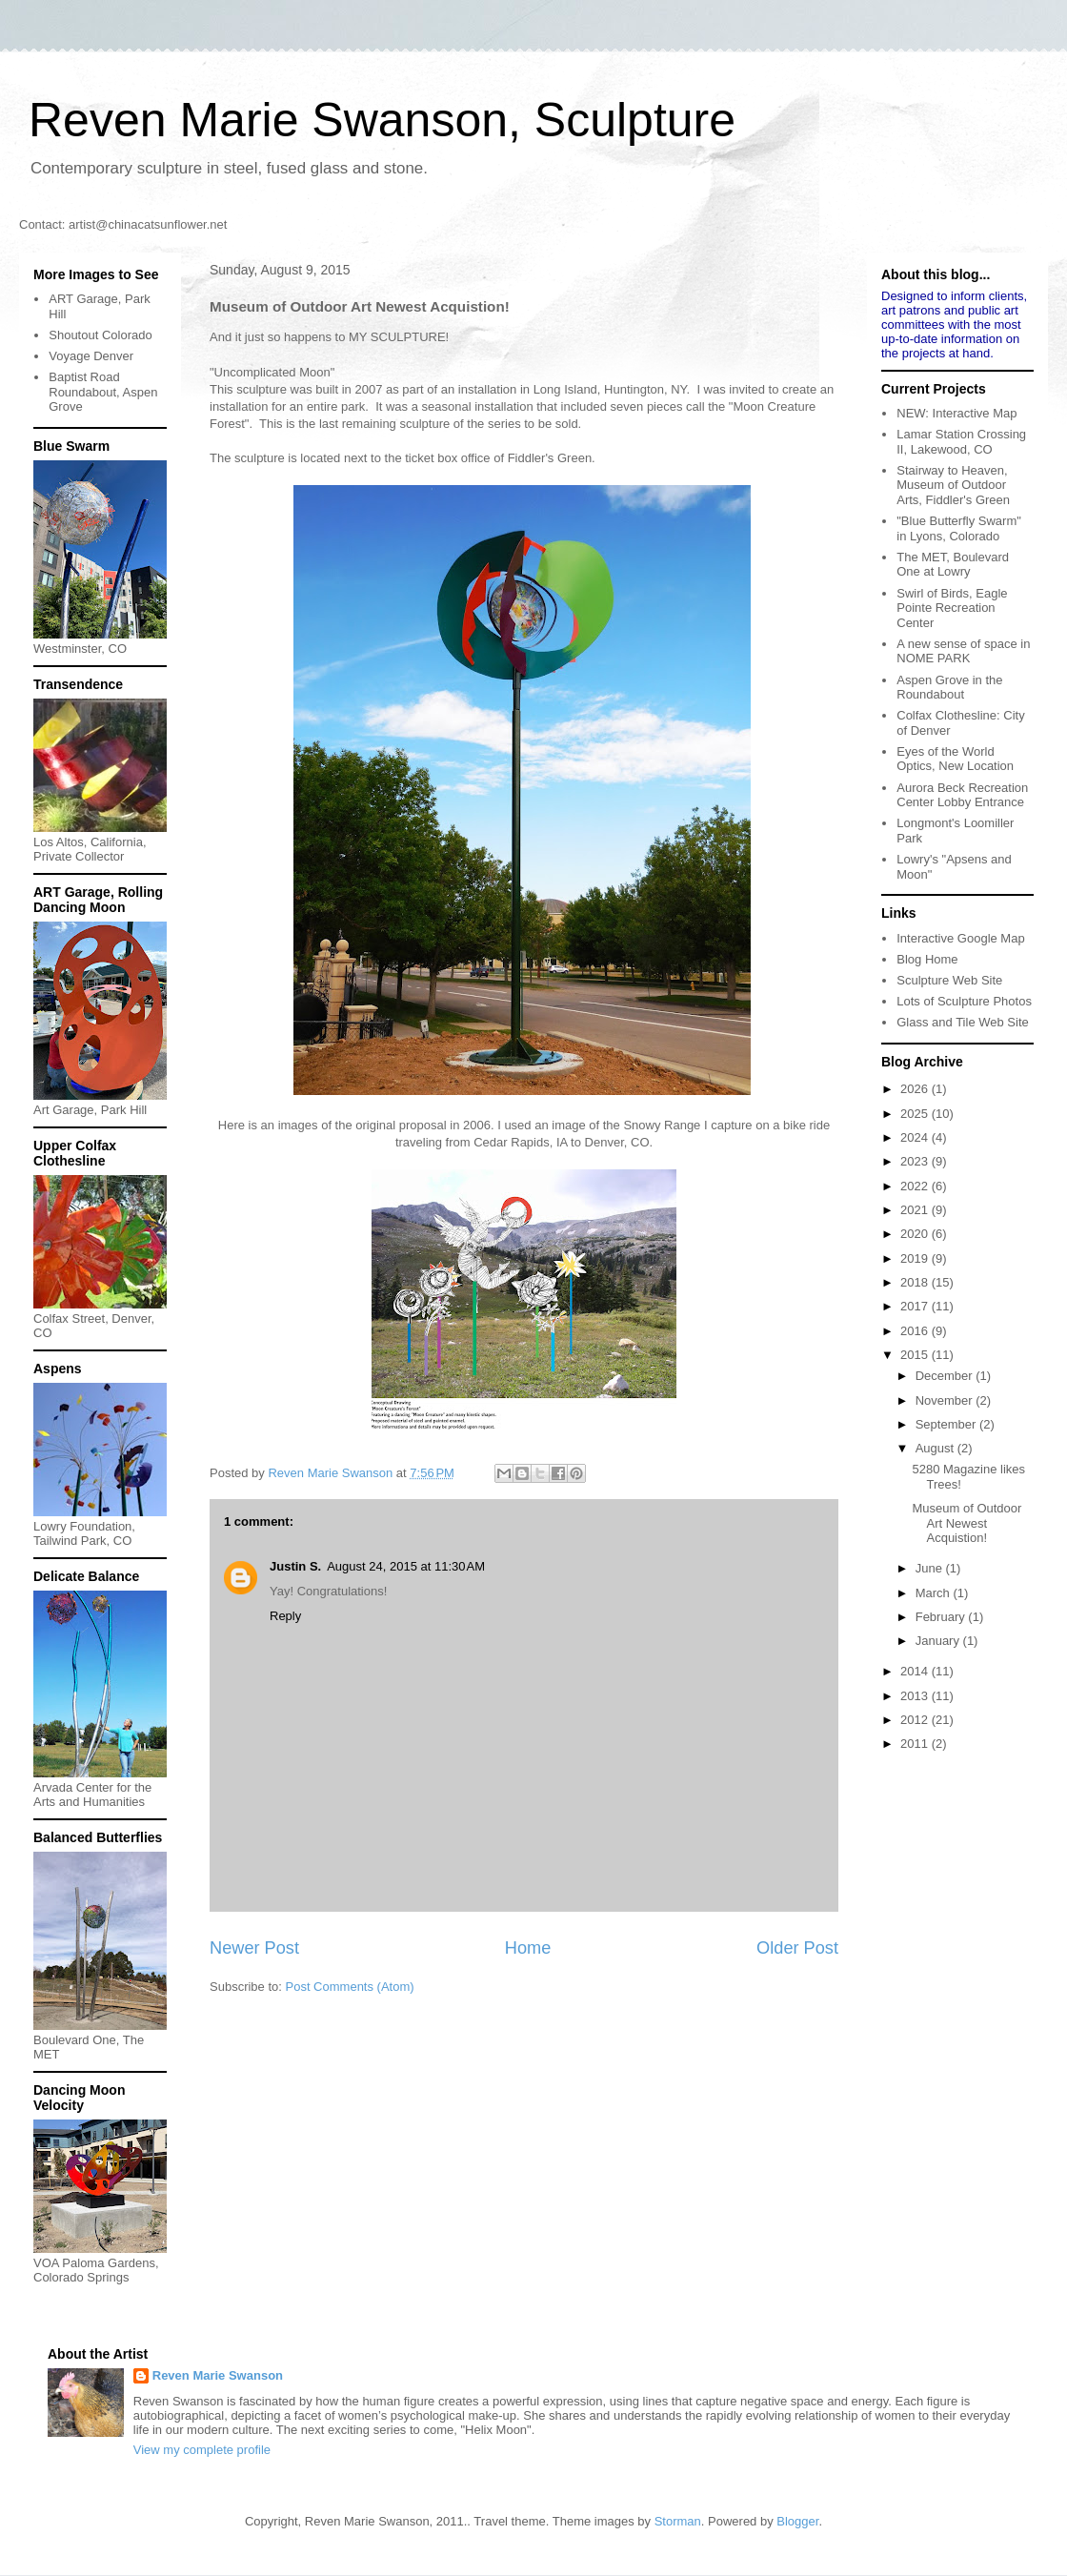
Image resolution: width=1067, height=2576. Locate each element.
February (942, 1617)
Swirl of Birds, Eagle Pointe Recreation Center (951, 608)
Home (528, 1947)
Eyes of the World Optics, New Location (955, 759)
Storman (677, 2521)
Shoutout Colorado (100, 335)
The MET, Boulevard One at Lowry (952, 564)
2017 (916, 1306)
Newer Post (254, 1947)
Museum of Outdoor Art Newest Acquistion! (966, 1523)
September (947, 1424)
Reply (285, 1616)
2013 (916, 1696)
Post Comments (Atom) (350, 1986)
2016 (916, 1331)
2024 (916, 1137)
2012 (916, 1720)
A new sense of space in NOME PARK (963, 651)
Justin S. (295, 1566)
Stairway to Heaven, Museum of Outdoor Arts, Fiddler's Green (953, 485)
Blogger (797, 2521)
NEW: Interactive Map (956, 413)
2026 (916, 1089)
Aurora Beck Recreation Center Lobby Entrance (962, 795)
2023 (916, 1161)
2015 (916, 1355)
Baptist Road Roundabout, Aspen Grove (103, 392)
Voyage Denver (91, 356)
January (939, 1640)
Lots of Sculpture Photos (964, 1001)
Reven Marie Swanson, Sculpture (382, 120)
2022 (916, 1186)
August (936, 1448)
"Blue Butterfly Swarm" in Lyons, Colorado (958, 528)
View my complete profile (202, 2450)
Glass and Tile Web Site (962, 1022)
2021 (916, 1210)
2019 (916, 1258)
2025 (916, 1113)
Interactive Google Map (960, 938)
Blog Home (926, 959)
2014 (916, 1671)
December (946, 1376)
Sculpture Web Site (949, 980)
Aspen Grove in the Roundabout (949, 687)
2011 (916, 1743)
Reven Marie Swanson (331, 1473)
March (935, 1593)
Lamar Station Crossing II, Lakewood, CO (961, 441)
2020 (916, 1234)
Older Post (797, 1947)
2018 (916, 1282)
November (946, 1400)
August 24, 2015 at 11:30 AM (406, 1566)
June (931, 1568)
